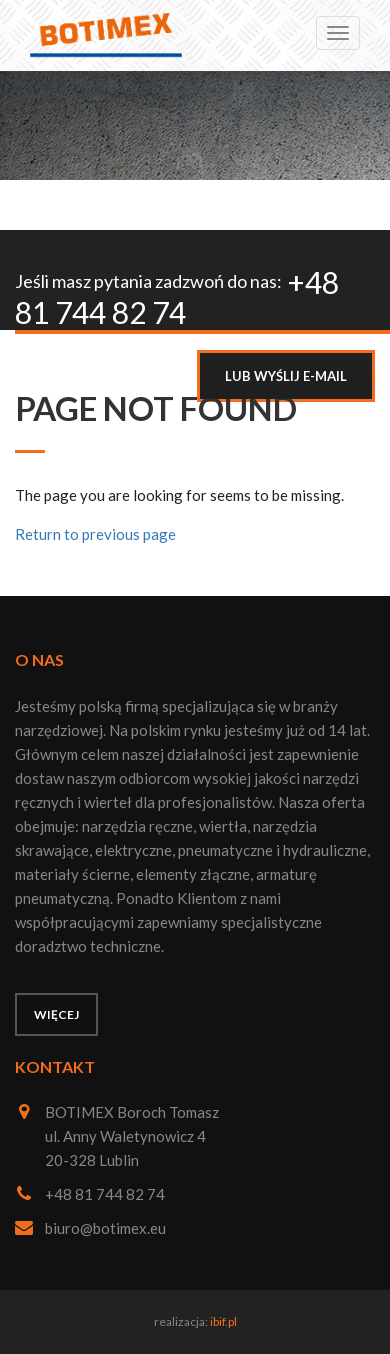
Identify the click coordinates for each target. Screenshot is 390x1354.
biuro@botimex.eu (105, 1228)
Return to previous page (95, 534)
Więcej (56, 1014)
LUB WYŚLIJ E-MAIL (286, 376)
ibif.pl (223, 1321)
